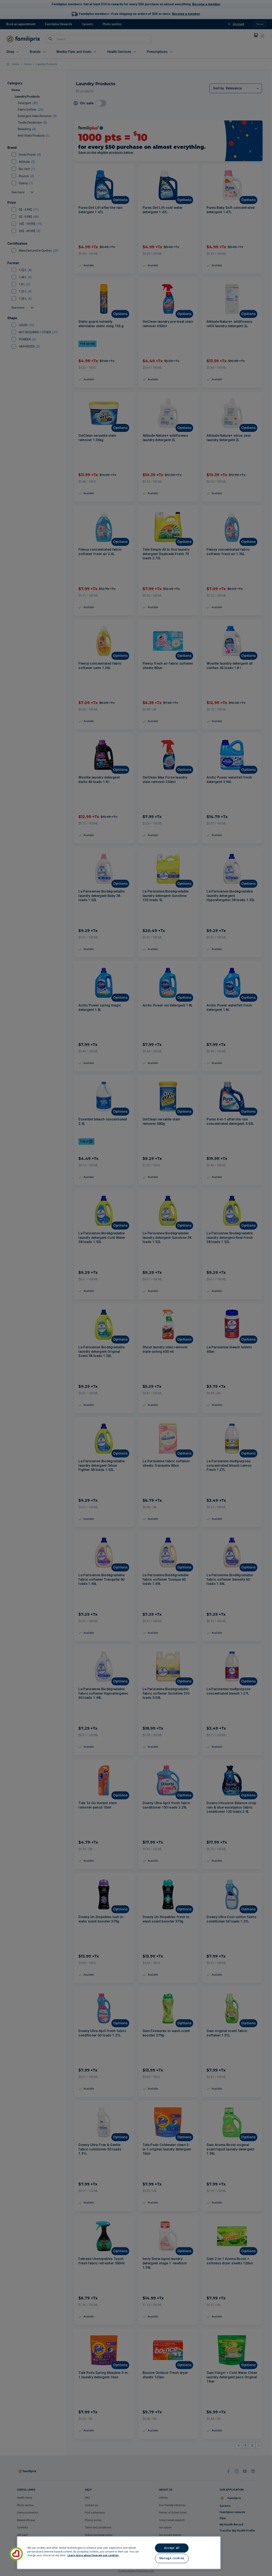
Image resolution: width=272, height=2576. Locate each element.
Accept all (172, 2548)
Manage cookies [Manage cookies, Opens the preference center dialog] (171, 2558)
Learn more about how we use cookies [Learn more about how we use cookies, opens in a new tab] (93, 2555)
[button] (16, 2553)
